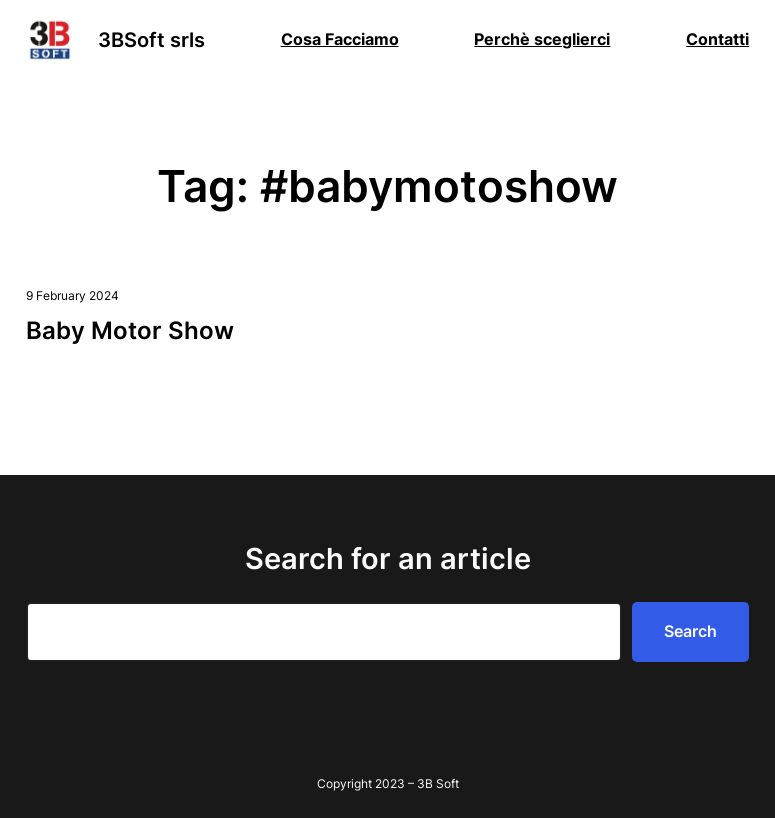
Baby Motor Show (130, 330)
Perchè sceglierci (542, 39)
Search (690, 631)
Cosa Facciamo (340, 39)
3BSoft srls (151, 40)
